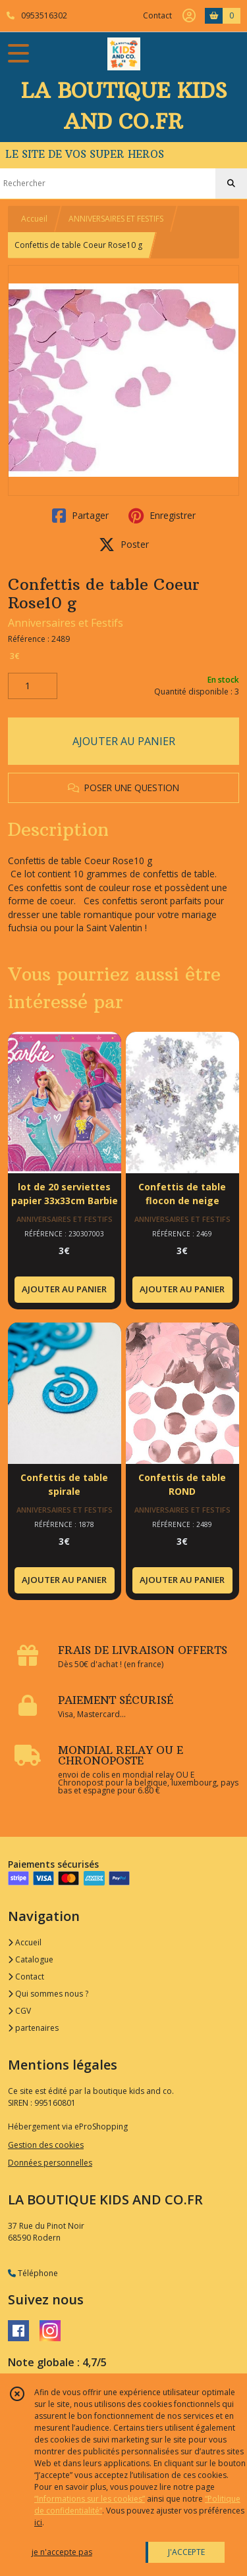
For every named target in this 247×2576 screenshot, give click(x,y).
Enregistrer (162, 515)
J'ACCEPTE (186, 2552)
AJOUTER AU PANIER (123, 741)
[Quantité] (32, 686)
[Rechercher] (231, 183)
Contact (157, 15)
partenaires (33, 2027)
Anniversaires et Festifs (65, 623)
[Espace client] (189, 16)
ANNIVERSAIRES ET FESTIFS (116, 218)
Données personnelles (50, 2162)
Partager (80, 515)
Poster (124, 544)
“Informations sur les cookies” (89, 2498)
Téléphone (33, 2273)
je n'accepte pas (62, 2552)
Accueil (34, 218)
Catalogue (30, 1959)
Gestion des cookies (46, 2145)
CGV (19, 2010)
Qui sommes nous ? (48, 1993)
